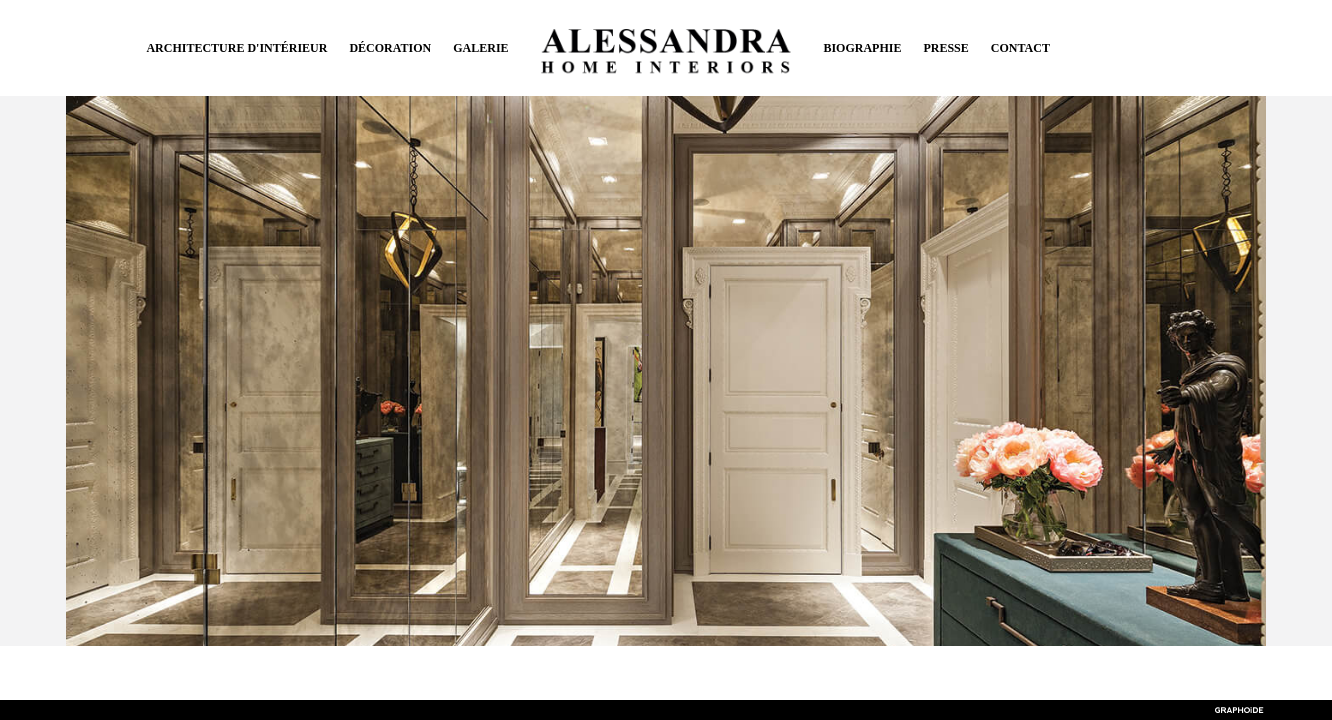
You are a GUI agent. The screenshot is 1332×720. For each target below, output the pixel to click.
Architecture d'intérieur (236, 48)
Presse (945, 48)
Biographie (862, 48)
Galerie (480, 48)
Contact (1020, 48)
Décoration (390, 48)
